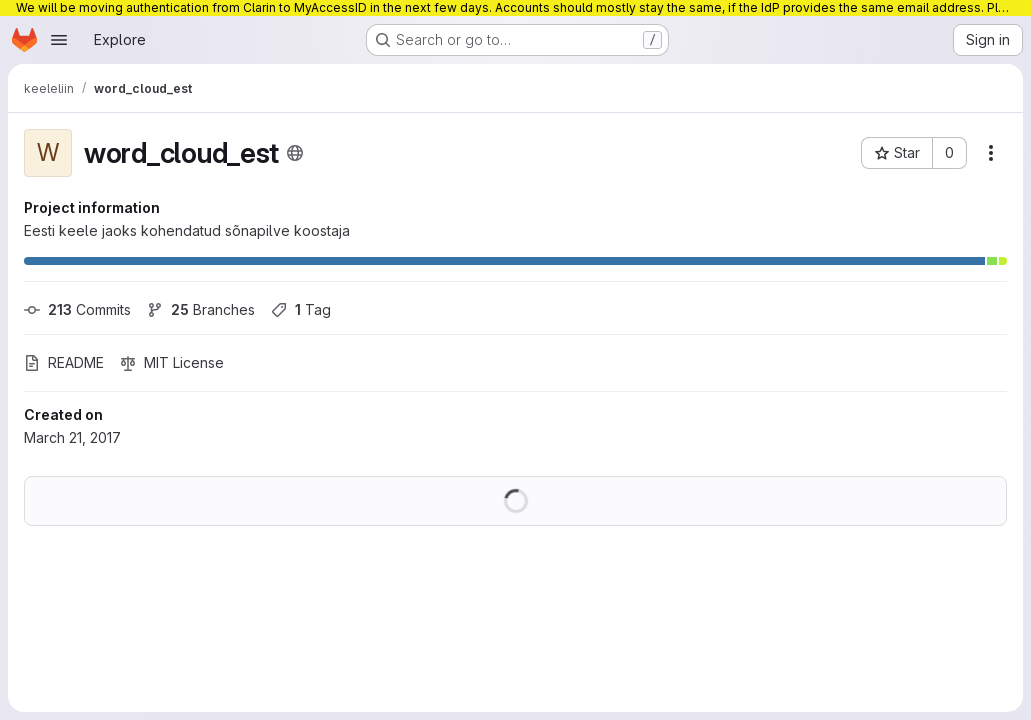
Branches (201, 309)
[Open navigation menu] (59, 40)
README (64, 362)
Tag (301, 309)
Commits (77, 309)
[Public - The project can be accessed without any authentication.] (295, 153)
